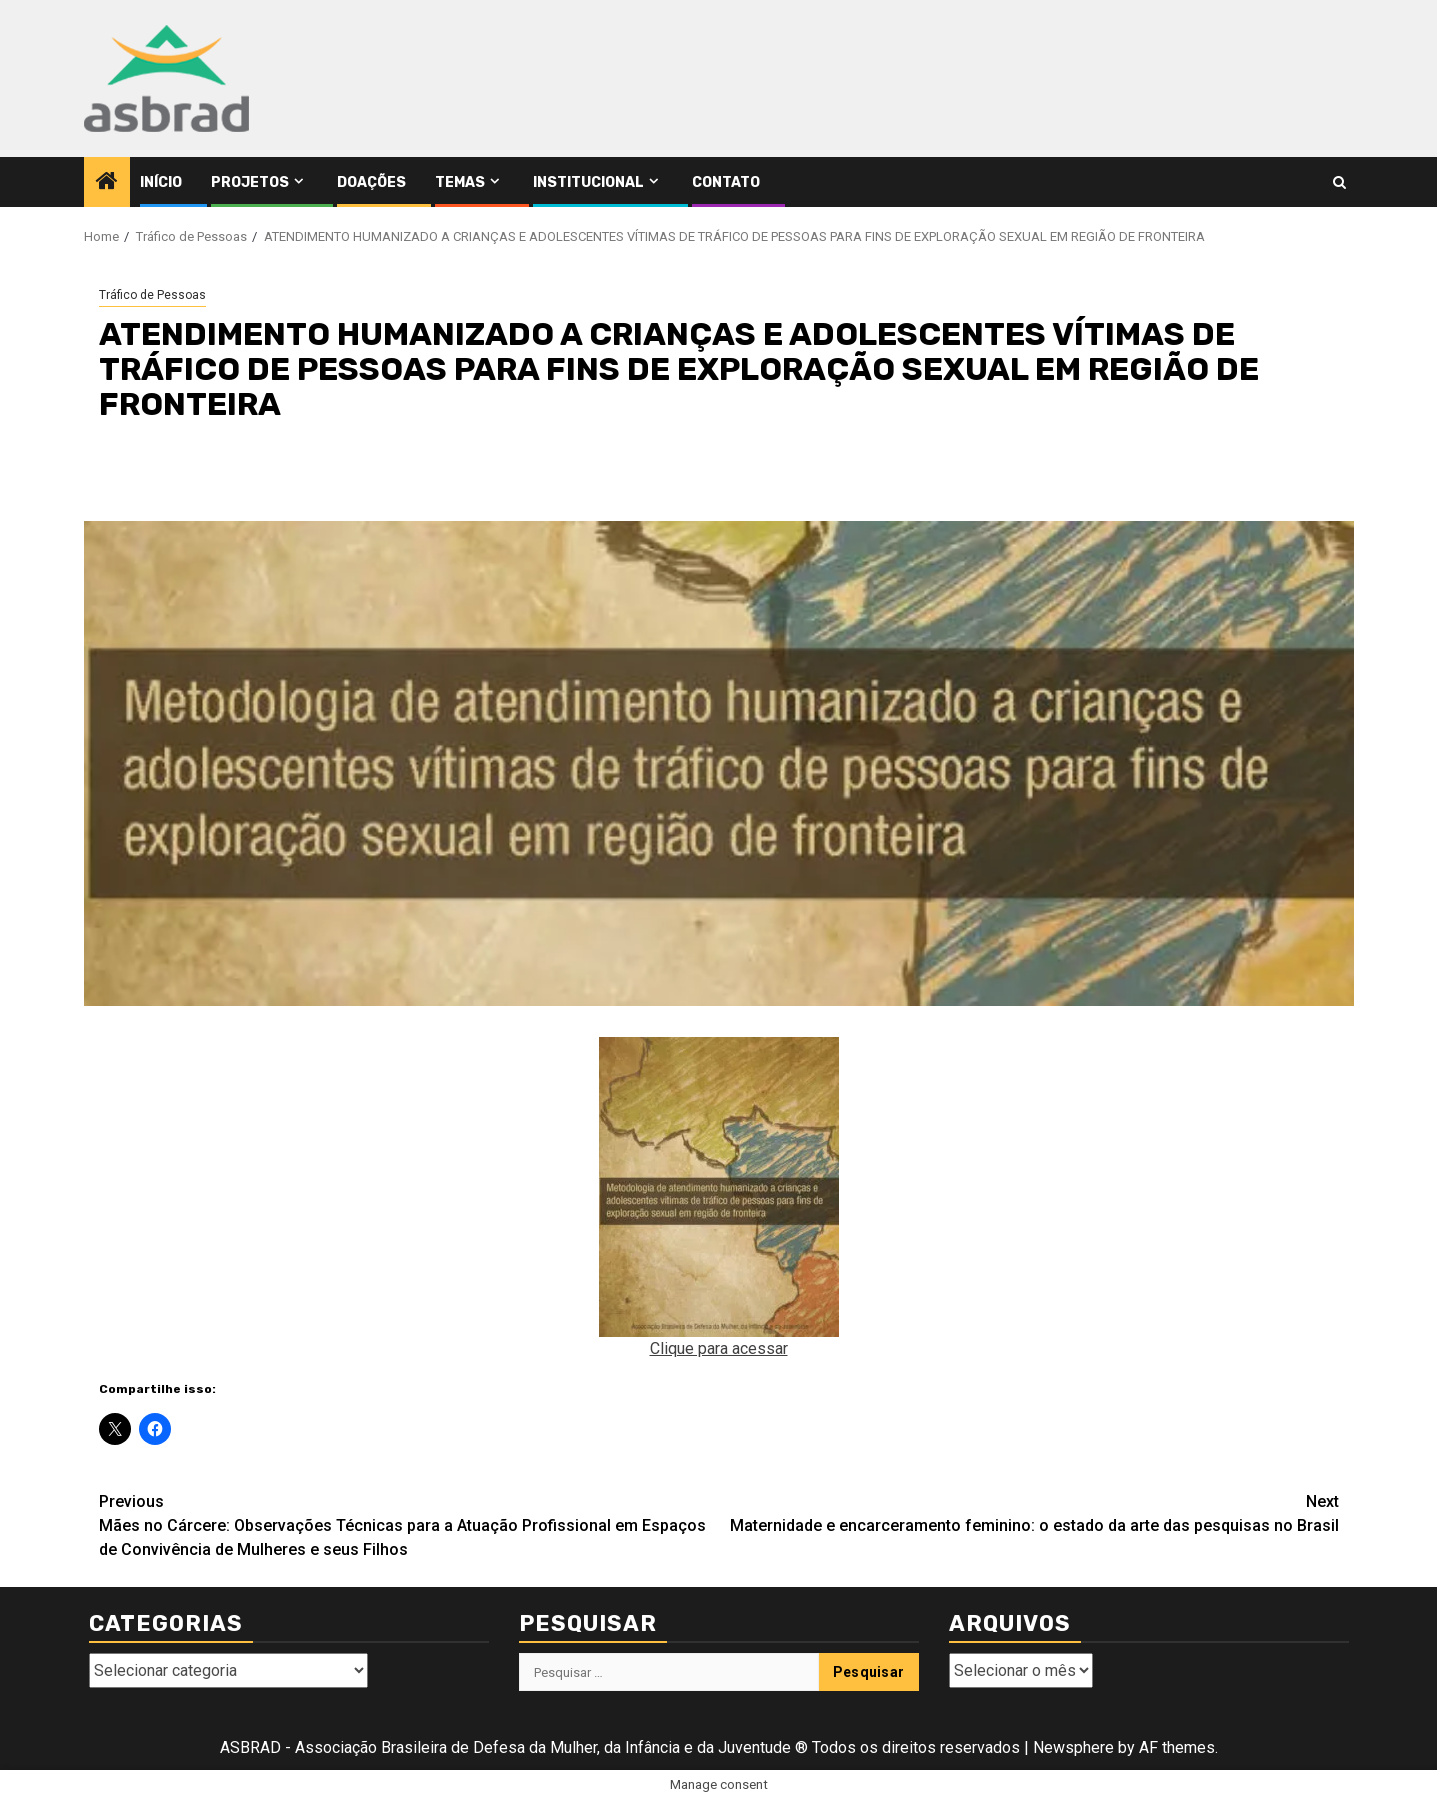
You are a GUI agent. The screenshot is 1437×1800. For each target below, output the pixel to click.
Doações (371, 182)
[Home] (107, 183)
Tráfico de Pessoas (152, 295)
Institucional (588, 182)
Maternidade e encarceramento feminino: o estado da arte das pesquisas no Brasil (1029, 1512)
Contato (726, 182)
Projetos (250, 182)
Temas (460, 182)
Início (161, 182)
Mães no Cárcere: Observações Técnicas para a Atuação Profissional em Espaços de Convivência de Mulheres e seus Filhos (409, 1524)
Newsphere (1073, 1747)
